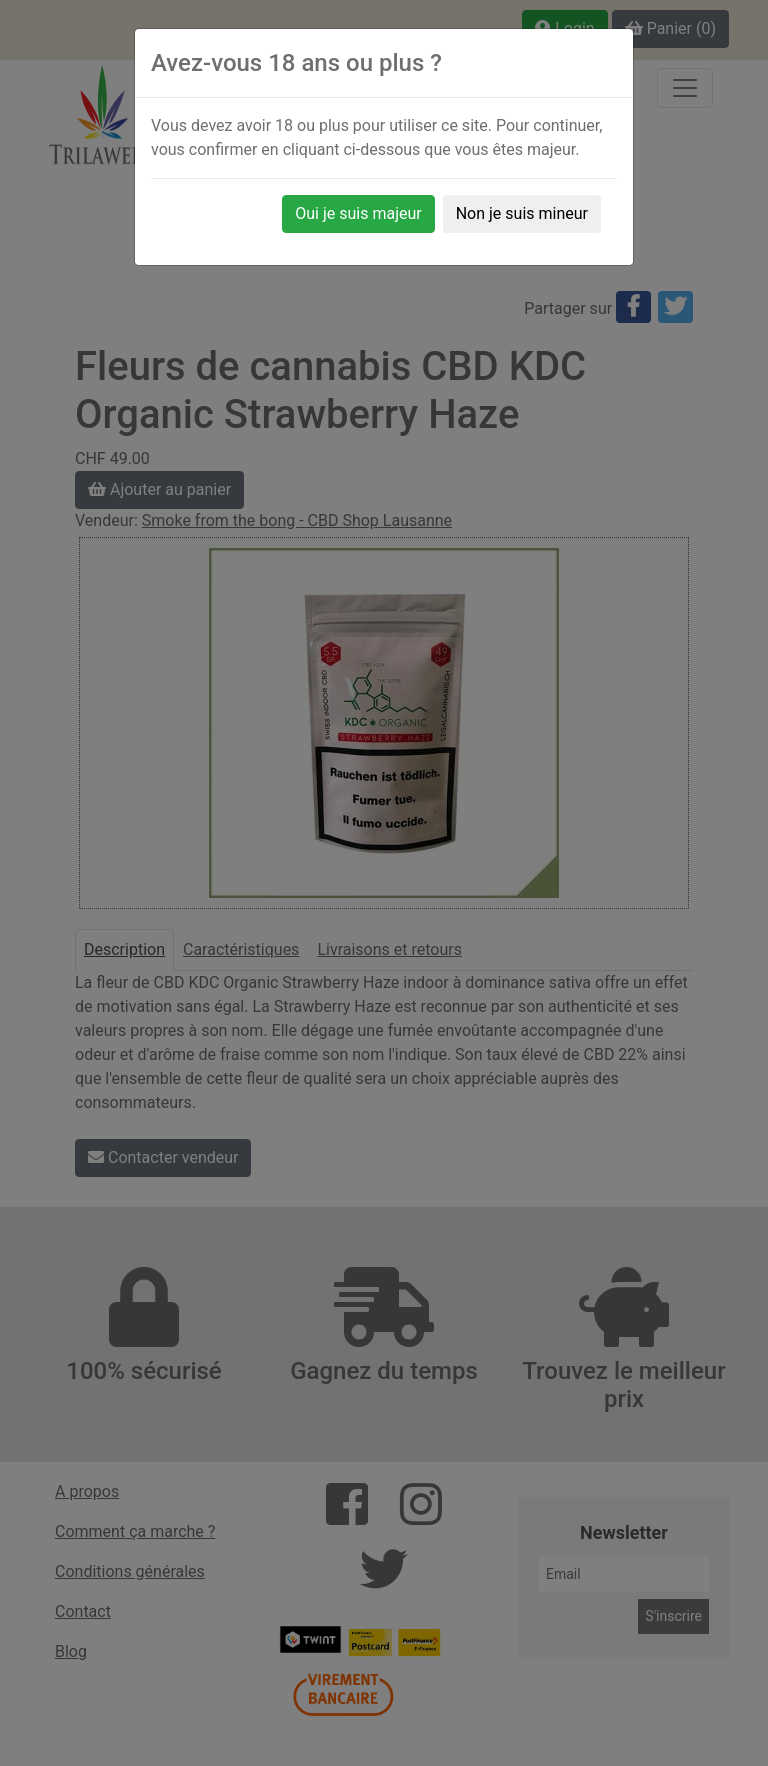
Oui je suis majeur (358, 213)
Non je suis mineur (522, 213)
